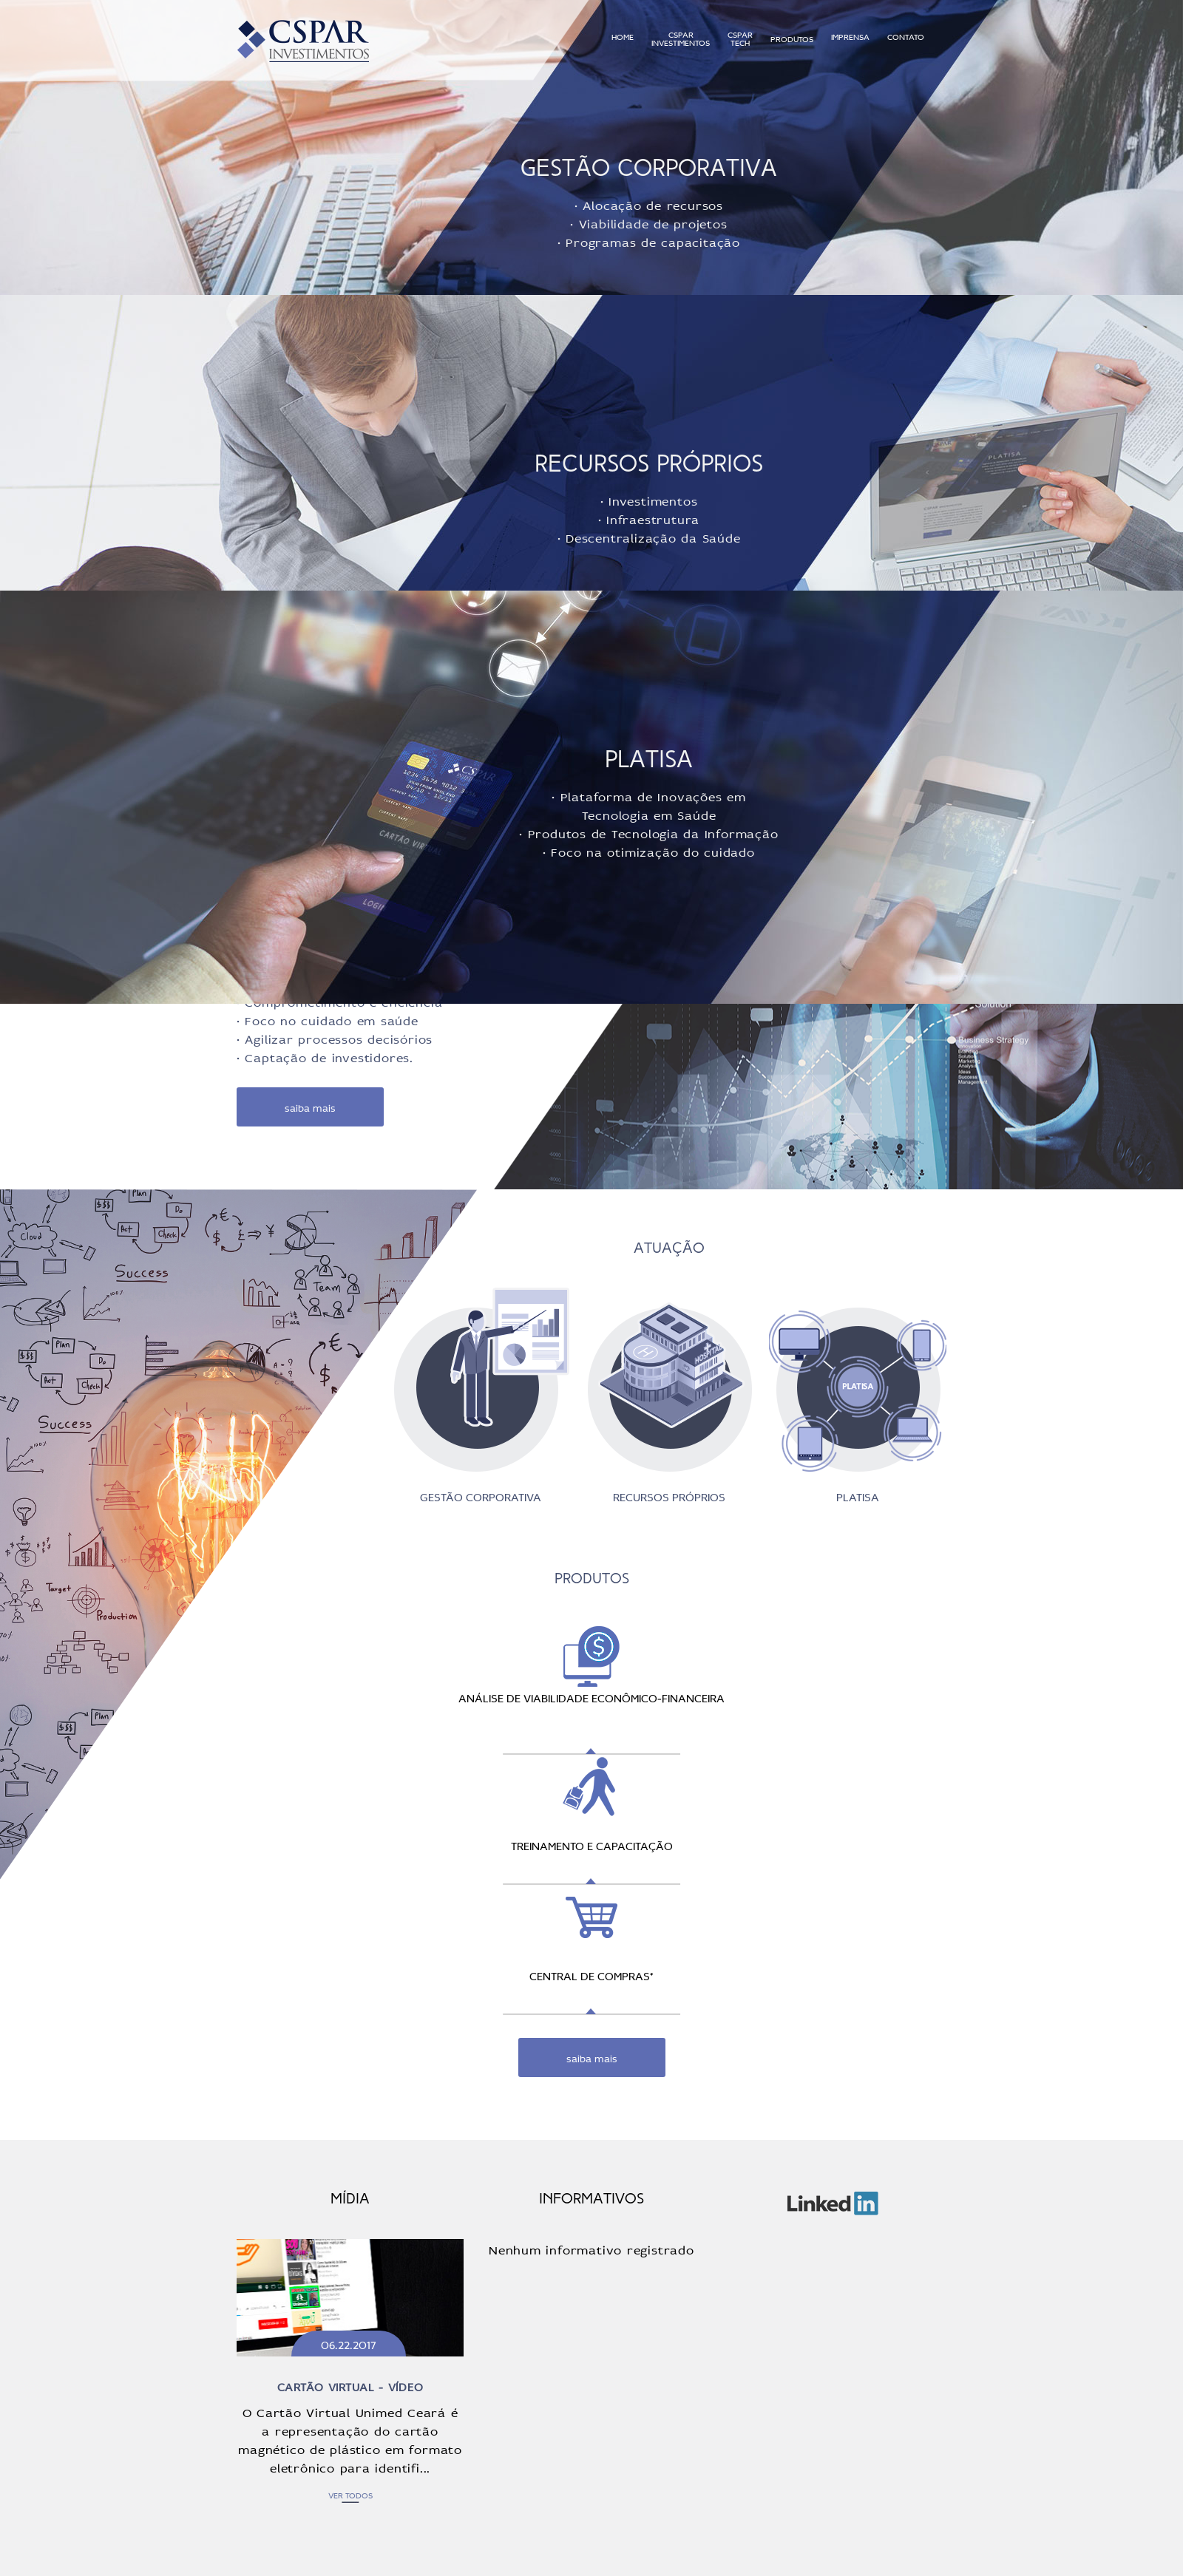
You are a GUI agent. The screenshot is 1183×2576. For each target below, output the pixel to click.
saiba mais (310, 1107)
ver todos (350, 2495)
